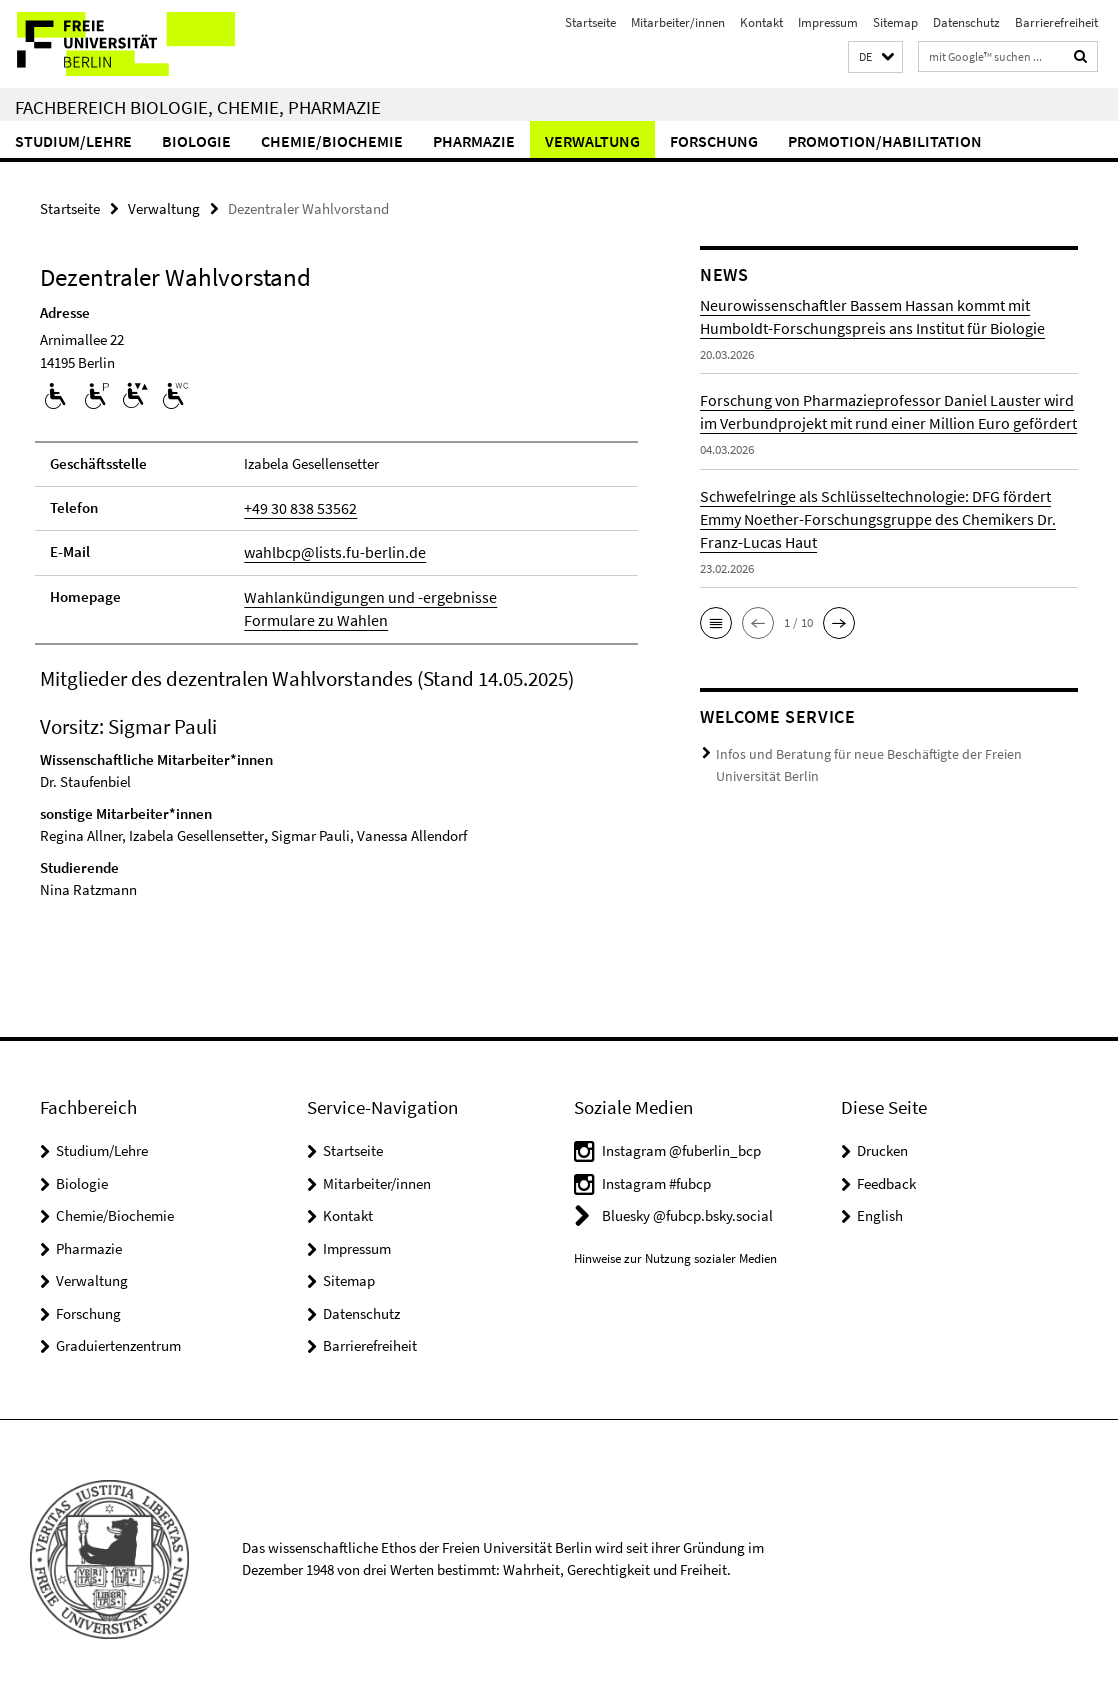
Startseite (590, 22)
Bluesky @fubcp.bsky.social (687, 1210)
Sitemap (895, 22)
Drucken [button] (882, 1145)
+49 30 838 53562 (294, 506)
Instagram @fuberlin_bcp (681, 1145)
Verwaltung (592, 141)
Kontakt (761, 22)
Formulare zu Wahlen (309, 615)
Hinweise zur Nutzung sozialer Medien (675, 1253)
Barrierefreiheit (1056, 22)
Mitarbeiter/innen (678, 22)
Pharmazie (474, 141)
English (880, 1210)
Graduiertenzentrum (118, 1340)
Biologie (196, 141)
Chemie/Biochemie (332, 141)
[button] (875, 57)
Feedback (886, 1178)
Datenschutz (966, 22)
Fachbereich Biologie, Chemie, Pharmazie (198, 107)
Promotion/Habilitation (885, 141)
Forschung (714, 141)
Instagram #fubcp (656, 1178)
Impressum (828, 22)
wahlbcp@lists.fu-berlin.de (328, 549)
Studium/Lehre (73, 141)
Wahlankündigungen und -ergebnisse (359, 593)
